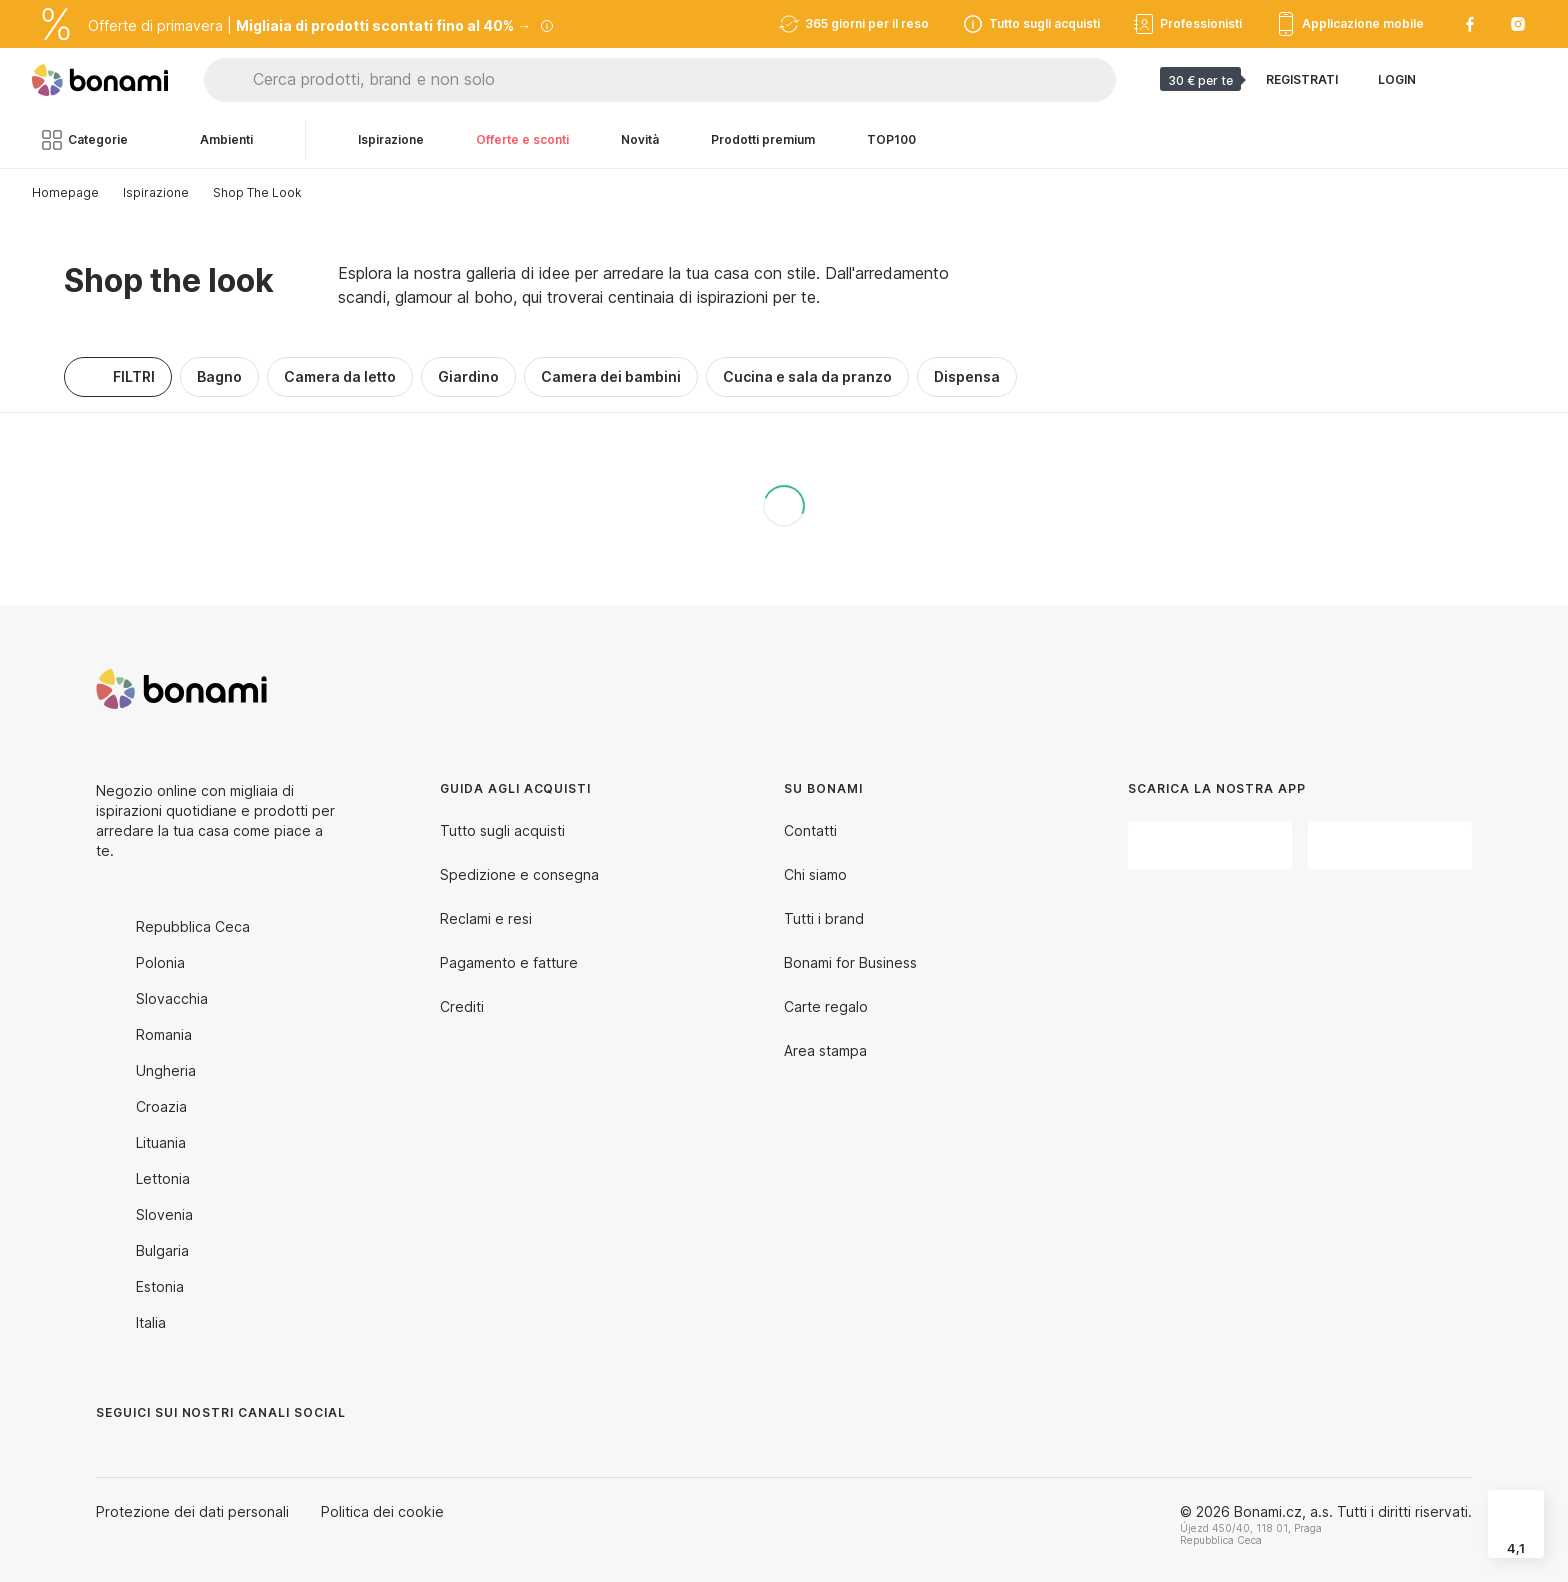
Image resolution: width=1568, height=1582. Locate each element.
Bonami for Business (850, 962)
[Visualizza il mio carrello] (1512, 80)
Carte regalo (826, 1006)
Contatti (810, 830)
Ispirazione (156, 192)
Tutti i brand (824, 918)
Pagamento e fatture (509, 962)
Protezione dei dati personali (192, 1511)
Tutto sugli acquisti (502, 830)
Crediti (462, 1006)
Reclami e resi (486, 918)
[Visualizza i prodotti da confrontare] (1464, 80)
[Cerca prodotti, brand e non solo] (684, 80)
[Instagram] (160, 1453)
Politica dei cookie (382, 1511)
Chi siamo (815, 874)
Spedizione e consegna (519, 874)
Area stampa (825, 1050)
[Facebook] (112, 1453)
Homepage (65, 192)
